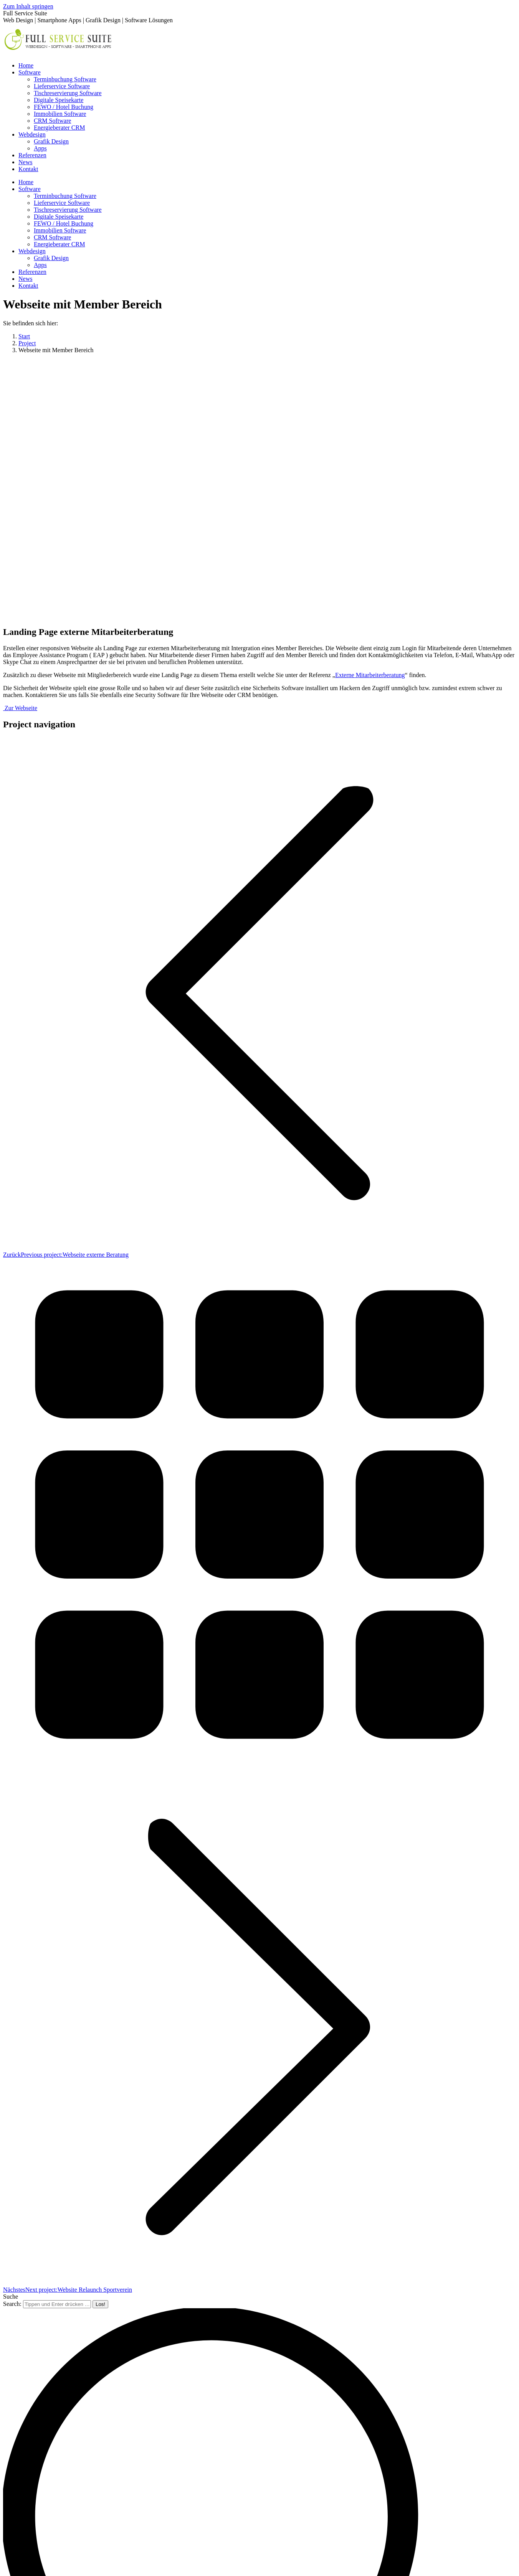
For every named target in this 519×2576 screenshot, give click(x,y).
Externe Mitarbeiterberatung (370, 675)
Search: (12, 2304)
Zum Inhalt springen (28, 6)
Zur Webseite (20, 708)
